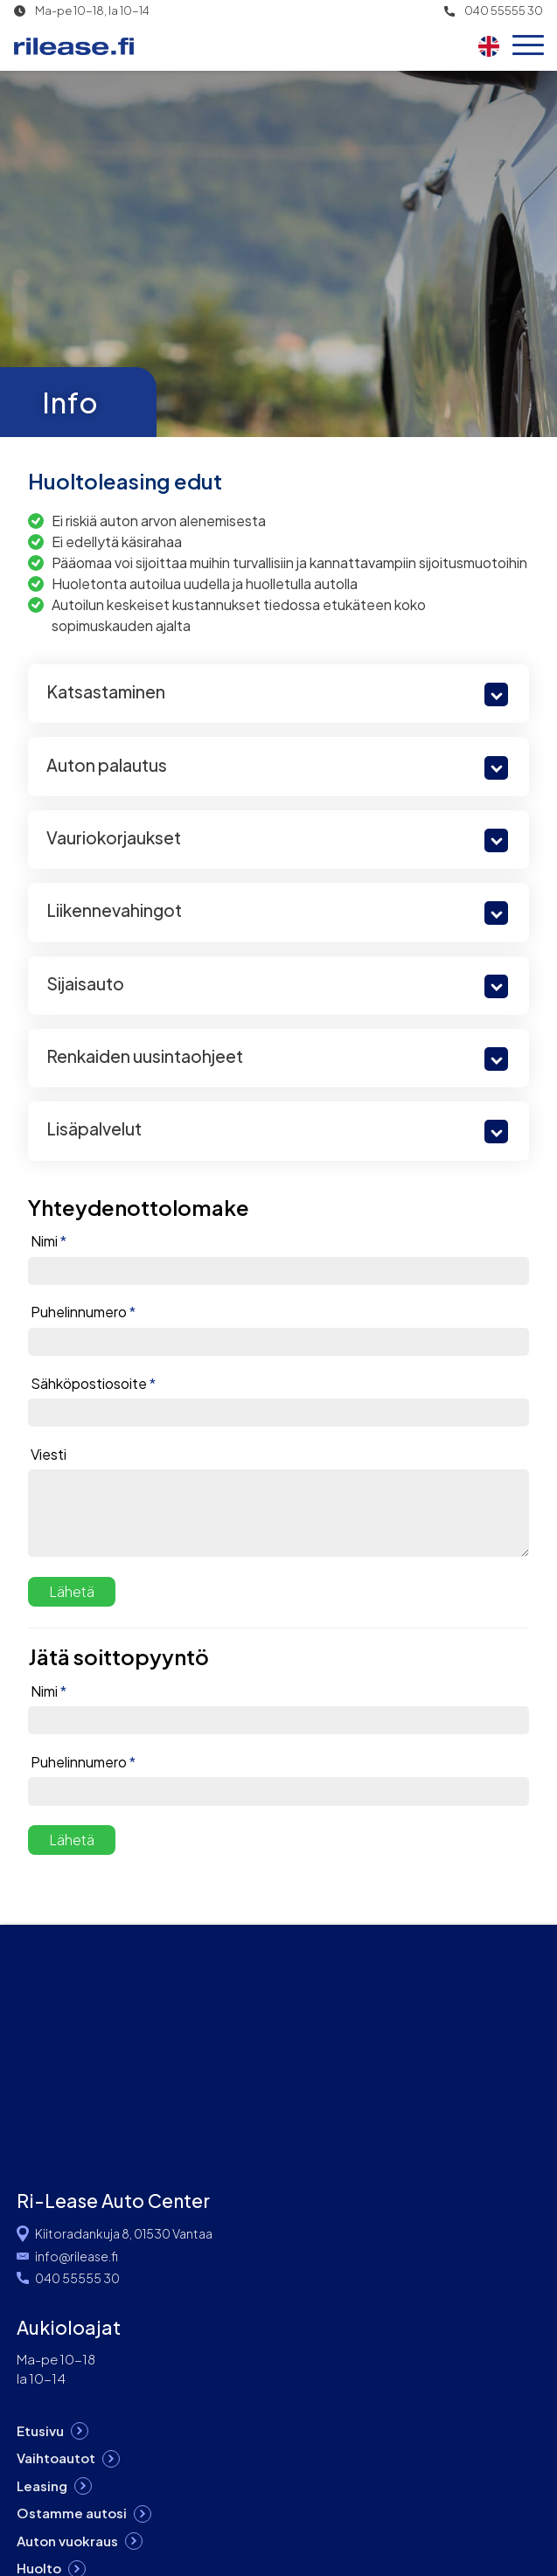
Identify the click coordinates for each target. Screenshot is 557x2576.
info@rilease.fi (76, 2256)
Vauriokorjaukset (113, 837)
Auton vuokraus (67, 2540)
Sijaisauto (85, 983)
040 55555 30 (503, 11)
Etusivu (40, 2430)
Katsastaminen (105, 691)
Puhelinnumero (83, 1312)
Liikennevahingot (114, 909)
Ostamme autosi (72, 2512)
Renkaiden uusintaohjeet (144, 1055)
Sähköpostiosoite (93, 1384)
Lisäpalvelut (94, 1128)
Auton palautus (106, 764)
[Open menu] (528, 46)
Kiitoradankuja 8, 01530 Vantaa (123, 2233)
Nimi (48, 1241)
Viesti (48, 1454)
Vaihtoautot (56, 2457)
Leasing (42, 2485)
